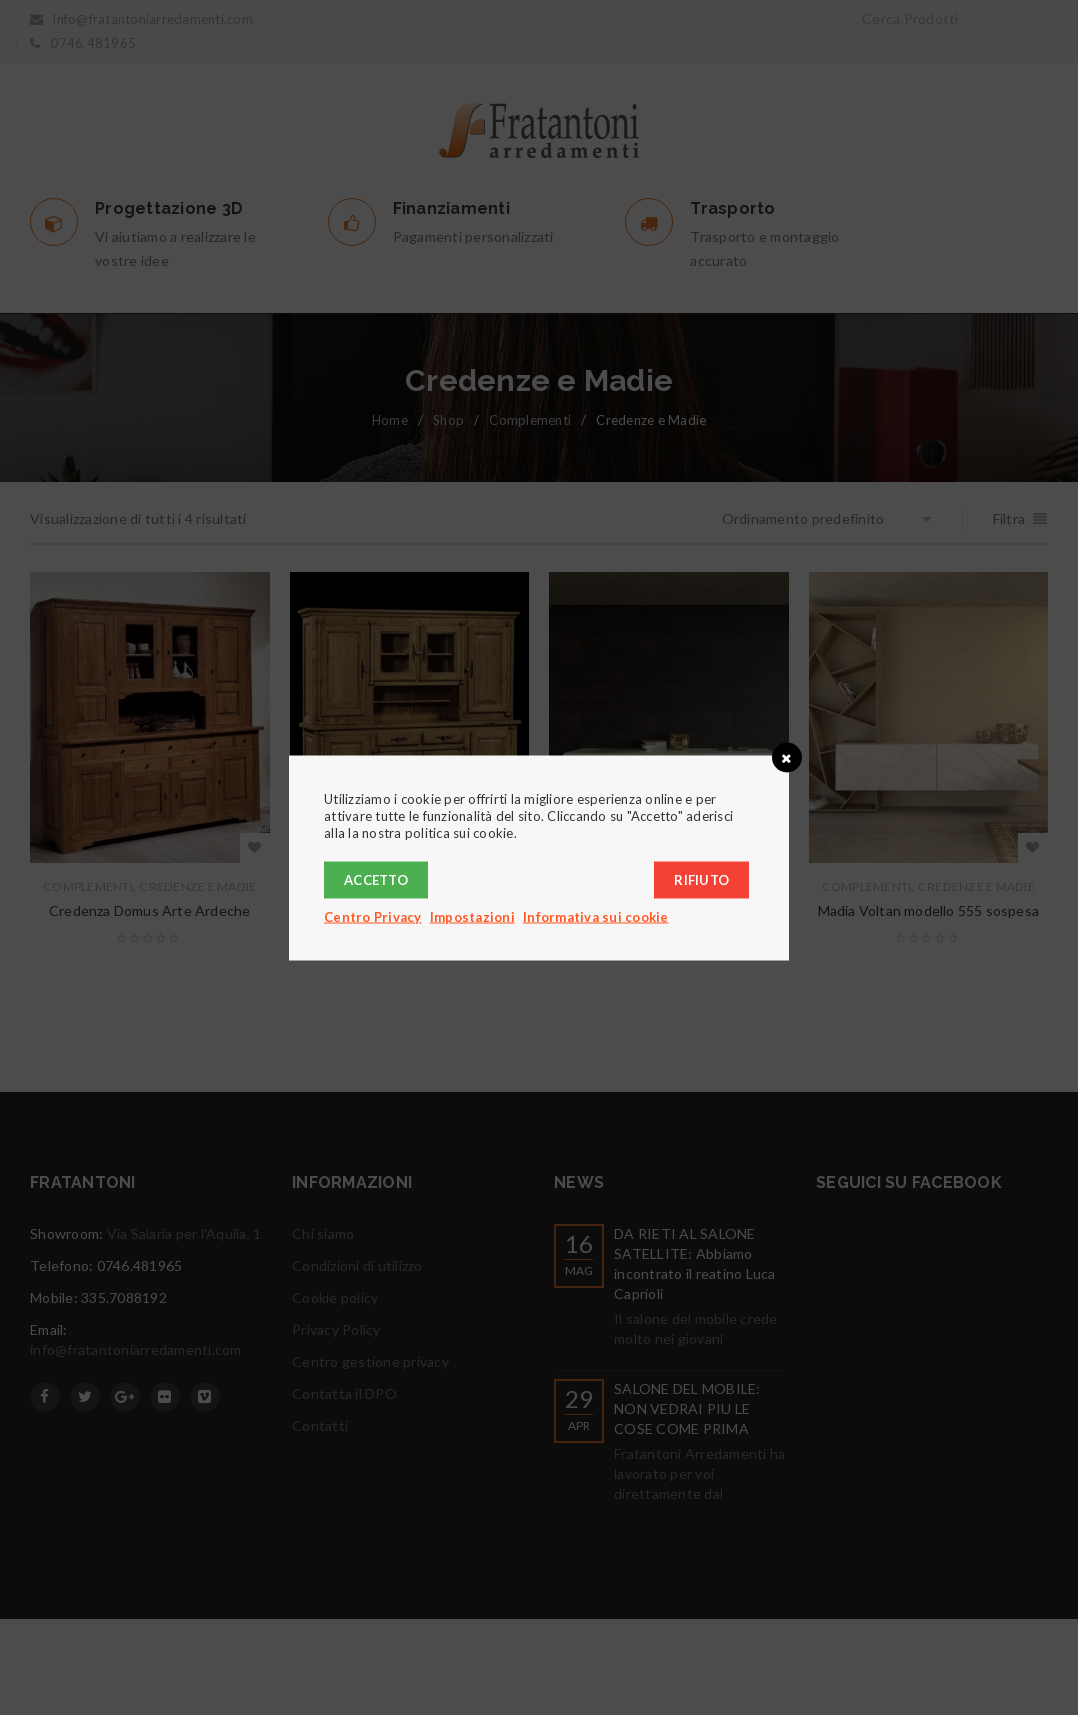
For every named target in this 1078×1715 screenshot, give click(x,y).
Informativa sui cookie (596, 916)
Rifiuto (701, 879)
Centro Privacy (373, 916)
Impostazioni (472, 916)
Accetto (376, 879)
